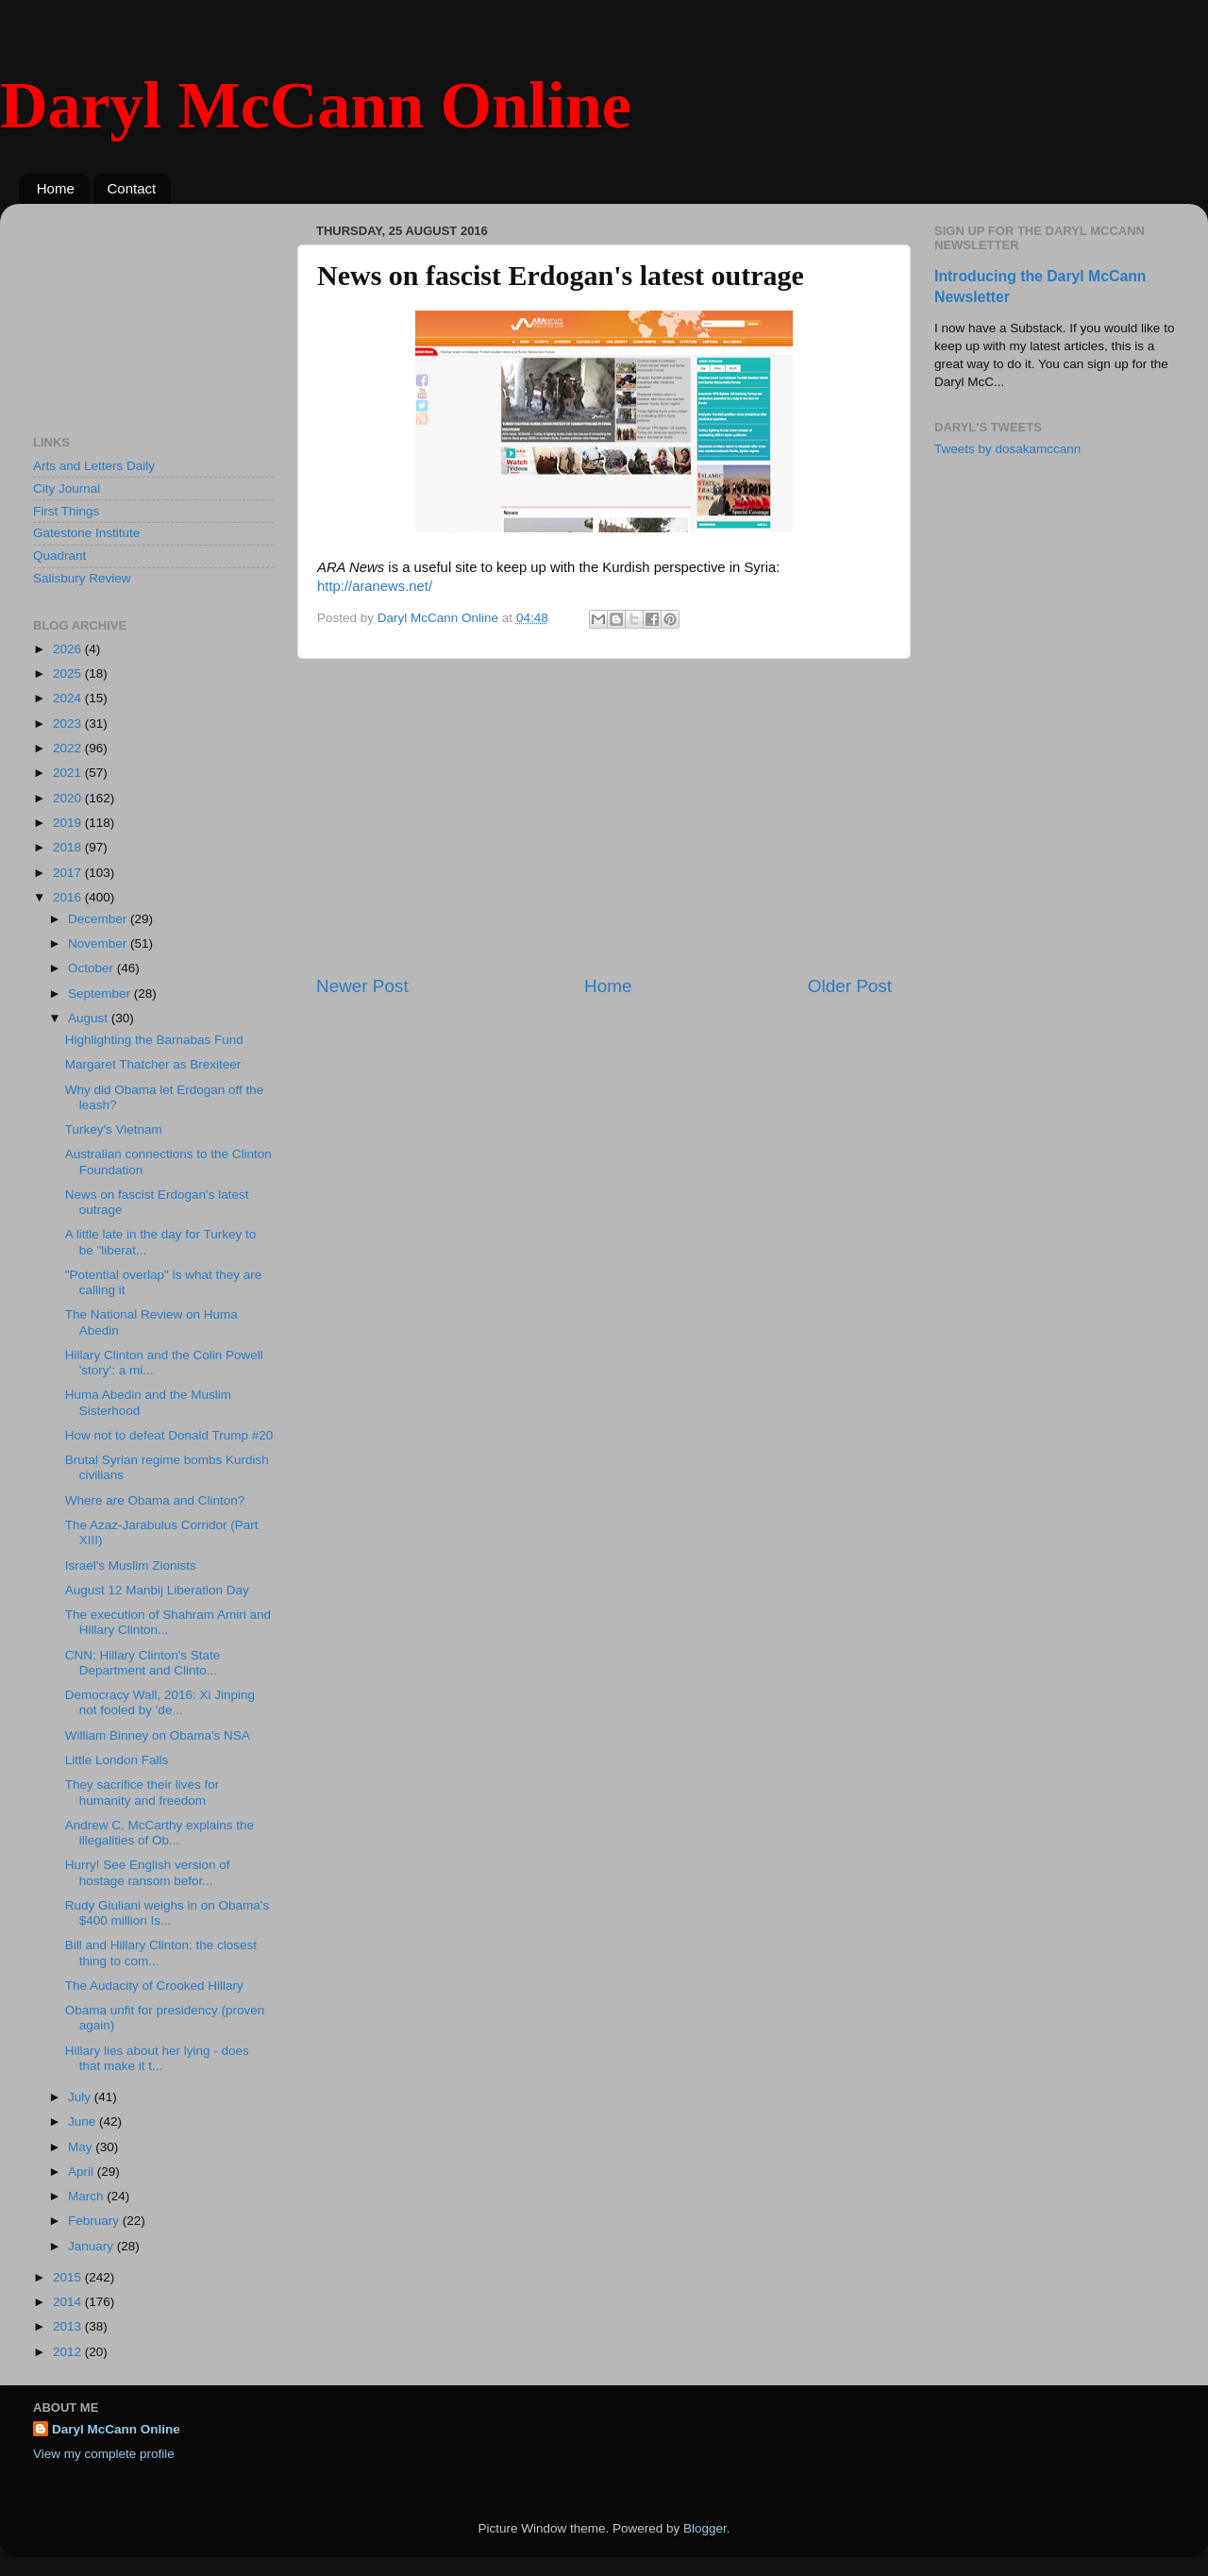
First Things (66, 511)
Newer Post (362, 986)
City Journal (66, 488)
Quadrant (59, 555)
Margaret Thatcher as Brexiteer (153, 1064)
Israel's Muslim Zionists (130, 1565)
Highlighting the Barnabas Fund (154, 1040)
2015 (69, 2277)
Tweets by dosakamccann (1007, 449)
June (83, 2121)
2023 (69, 723)
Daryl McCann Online (315, 105)
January (92, 2246)
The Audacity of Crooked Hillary (154, 1985)
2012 (69, 2352)
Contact (132, 188)
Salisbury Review (82, 578)
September (101, 993)
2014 (69, 2302)
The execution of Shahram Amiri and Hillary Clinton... (168, 1622)
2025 (69, 673)
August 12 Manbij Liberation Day (157, 1590)
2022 (69, 748)
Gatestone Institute (86, 533)
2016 (69, 897)
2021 (69, 773)
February (95, 2221)
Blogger (705, 2528)
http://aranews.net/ (374, 586)
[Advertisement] (604, 816)
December (99, 919)
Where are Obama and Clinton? (155, 1500)
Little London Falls (117, 1760)
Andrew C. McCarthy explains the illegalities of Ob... (159, 1832)
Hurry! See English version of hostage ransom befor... (147, 1872)
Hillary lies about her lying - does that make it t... (157, 2058)
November (99, 943)
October (92, 968)
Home (56, 188)
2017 (69, 873)
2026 (69, 649)
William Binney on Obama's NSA (157, 1735)
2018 (69, 847)
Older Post (850, 986)
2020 (69, 798)
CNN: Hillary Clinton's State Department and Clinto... (143, 1662)
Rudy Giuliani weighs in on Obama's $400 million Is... (167, 1913)
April (82, 2171)
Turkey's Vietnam (113, 1129)
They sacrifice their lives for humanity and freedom (142, 1792)
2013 (69, 2326)
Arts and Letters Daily (94, 466)
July (81, 2097)
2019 (69, 823)
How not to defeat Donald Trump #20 (169, 1435)
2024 (69, 698)
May (81, 2147)
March (87, 2196)
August (89, 1018)
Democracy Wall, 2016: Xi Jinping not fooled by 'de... (160, 1702)
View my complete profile (104, 2454)
